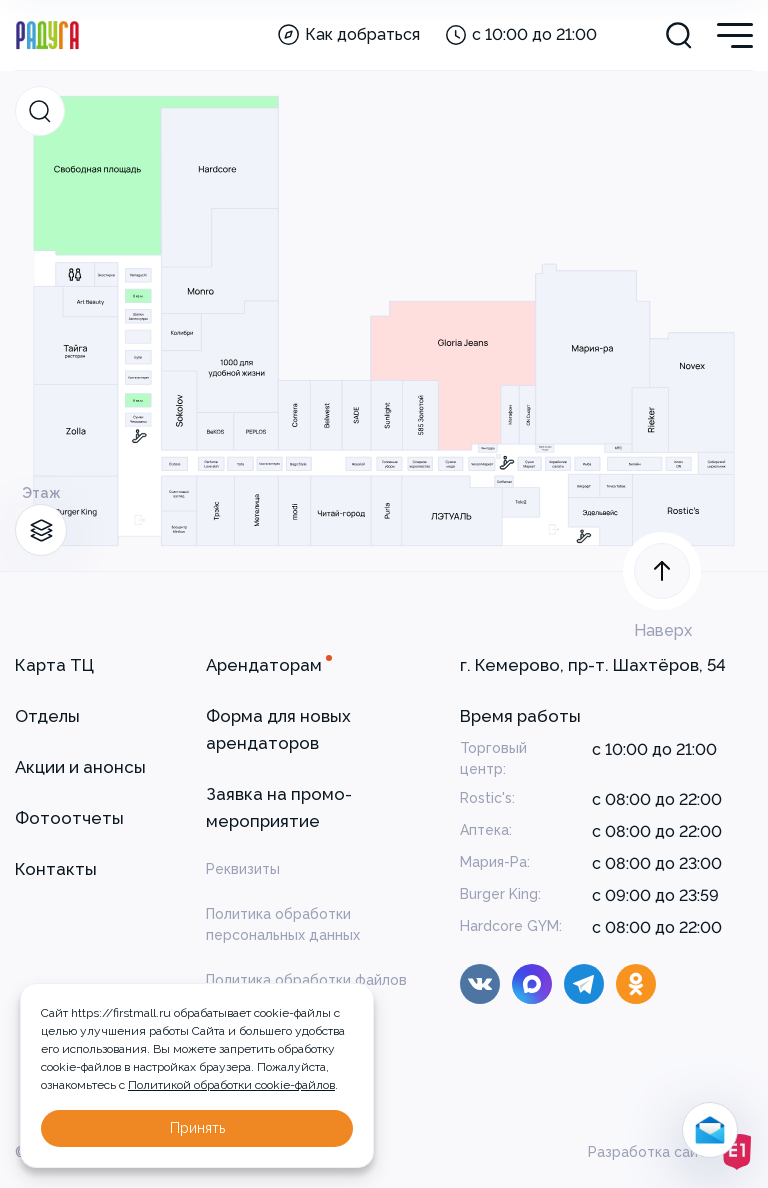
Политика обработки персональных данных (283, 924)
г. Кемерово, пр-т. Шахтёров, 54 (593, 665)
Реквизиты (243, 869)
